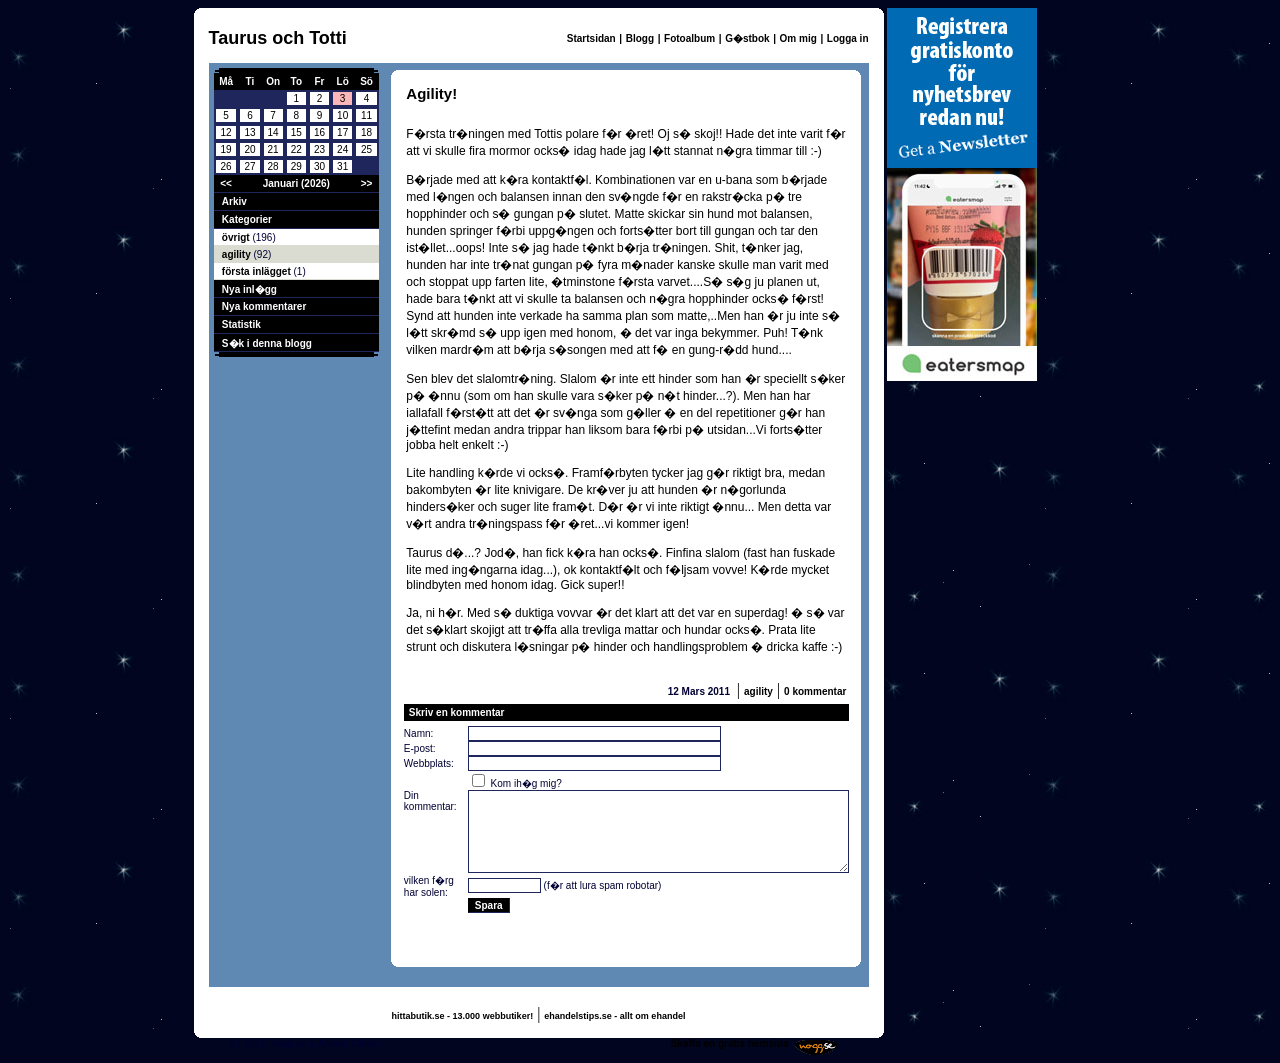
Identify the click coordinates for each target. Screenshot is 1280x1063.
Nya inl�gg (249, 289)
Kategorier (247, 219)
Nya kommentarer (264, 306)
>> (367, 183)
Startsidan (591, 38)
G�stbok (747, 38)
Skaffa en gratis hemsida (730, 1043)
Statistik (241, 324)
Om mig (798, 38)
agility (238, 254)
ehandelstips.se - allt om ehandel (614, 1016)
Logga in (848, 38)
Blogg (640, 38)
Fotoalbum (689, 38)
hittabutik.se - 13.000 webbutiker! (463, 1016)
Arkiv (234, 201)
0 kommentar (815, 691)
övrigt (237, 237)
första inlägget (258, 271)
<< (226, 183)
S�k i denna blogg (267, 343)
